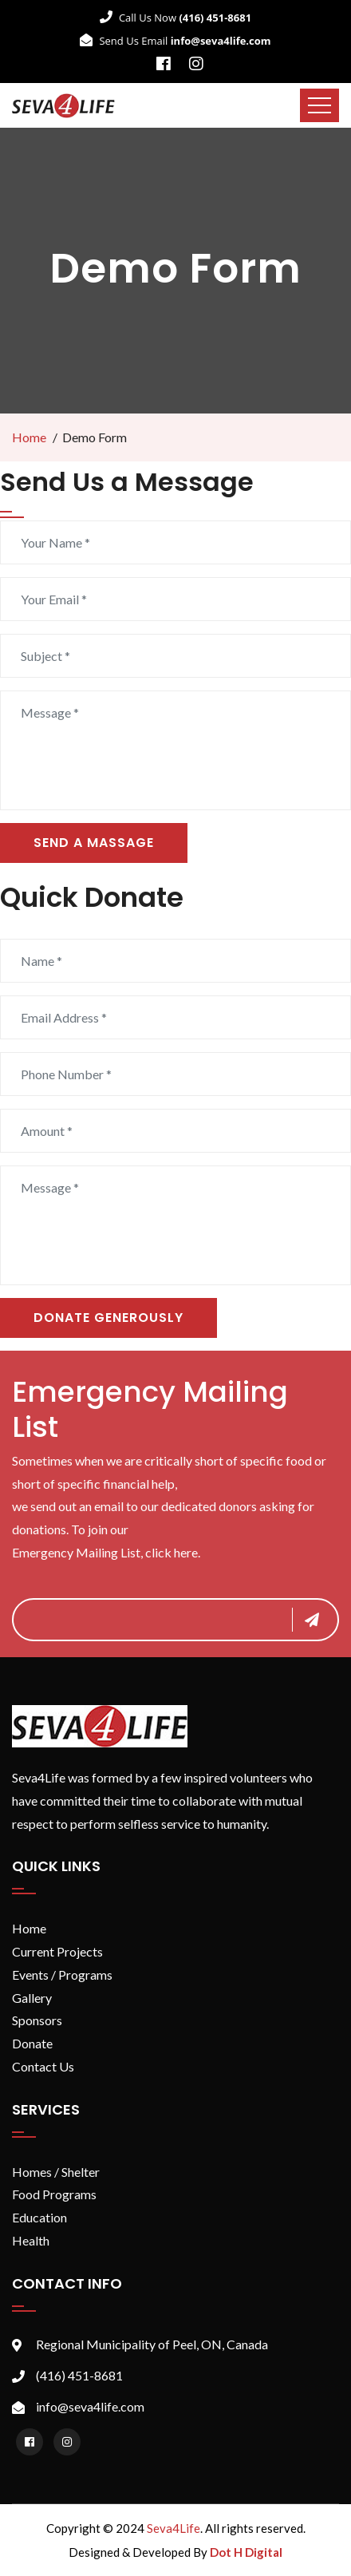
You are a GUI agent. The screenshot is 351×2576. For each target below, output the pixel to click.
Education (39, 2217)
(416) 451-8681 (79, 2375)
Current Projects (57, 1951)
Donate (32, 2043)
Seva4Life (173, 2528)
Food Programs (54, 2194)
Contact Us (43, 2066)
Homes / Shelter (56, 2171)
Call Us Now (175, 17)
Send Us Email (175, 41)
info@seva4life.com (90, 2406)
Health (30, 2240)
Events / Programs (62, 1974)
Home (29, 437)
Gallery (32, 1997)
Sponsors (37, 2020)
